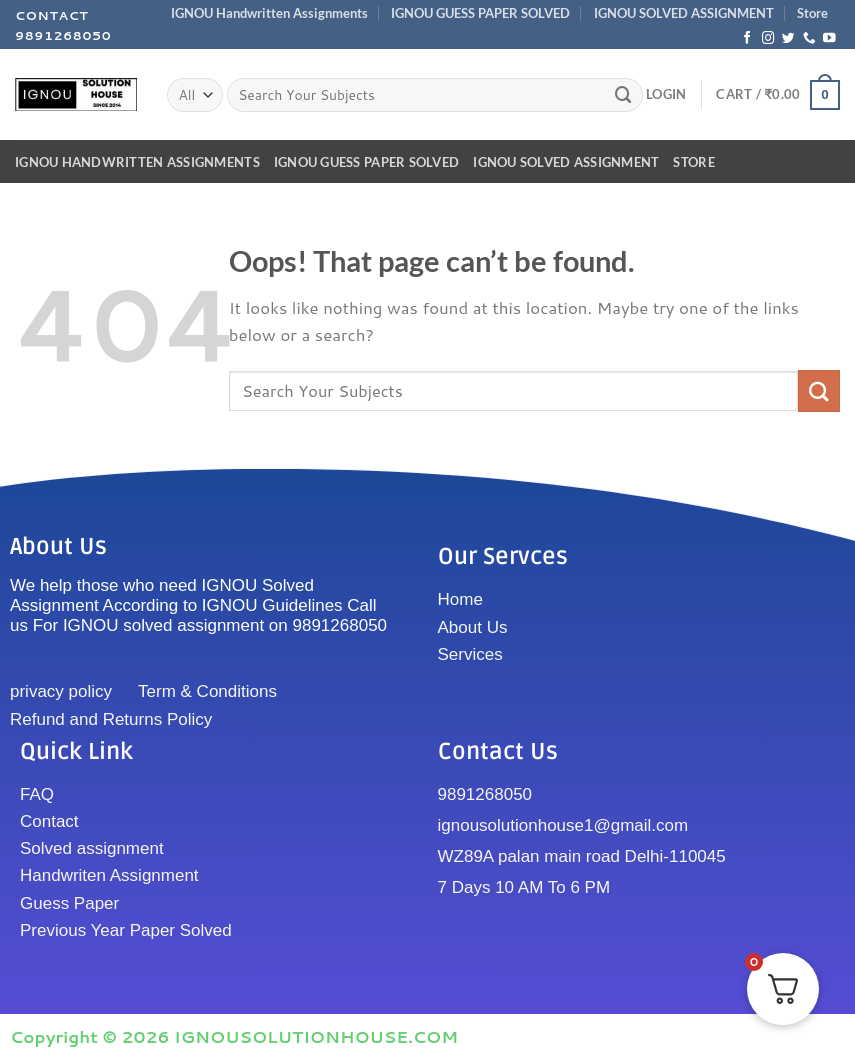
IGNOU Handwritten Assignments (269, 13)
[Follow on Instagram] (768, 39)
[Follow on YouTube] (829, 39)
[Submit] (624, 94)
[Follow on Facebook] (747, 39)
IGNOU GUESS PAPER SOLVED (480, 13)
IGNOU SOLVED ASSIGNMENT (684, 13)
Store (812, 13)
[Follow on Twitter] (788, 39)
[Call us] (809, 39)
